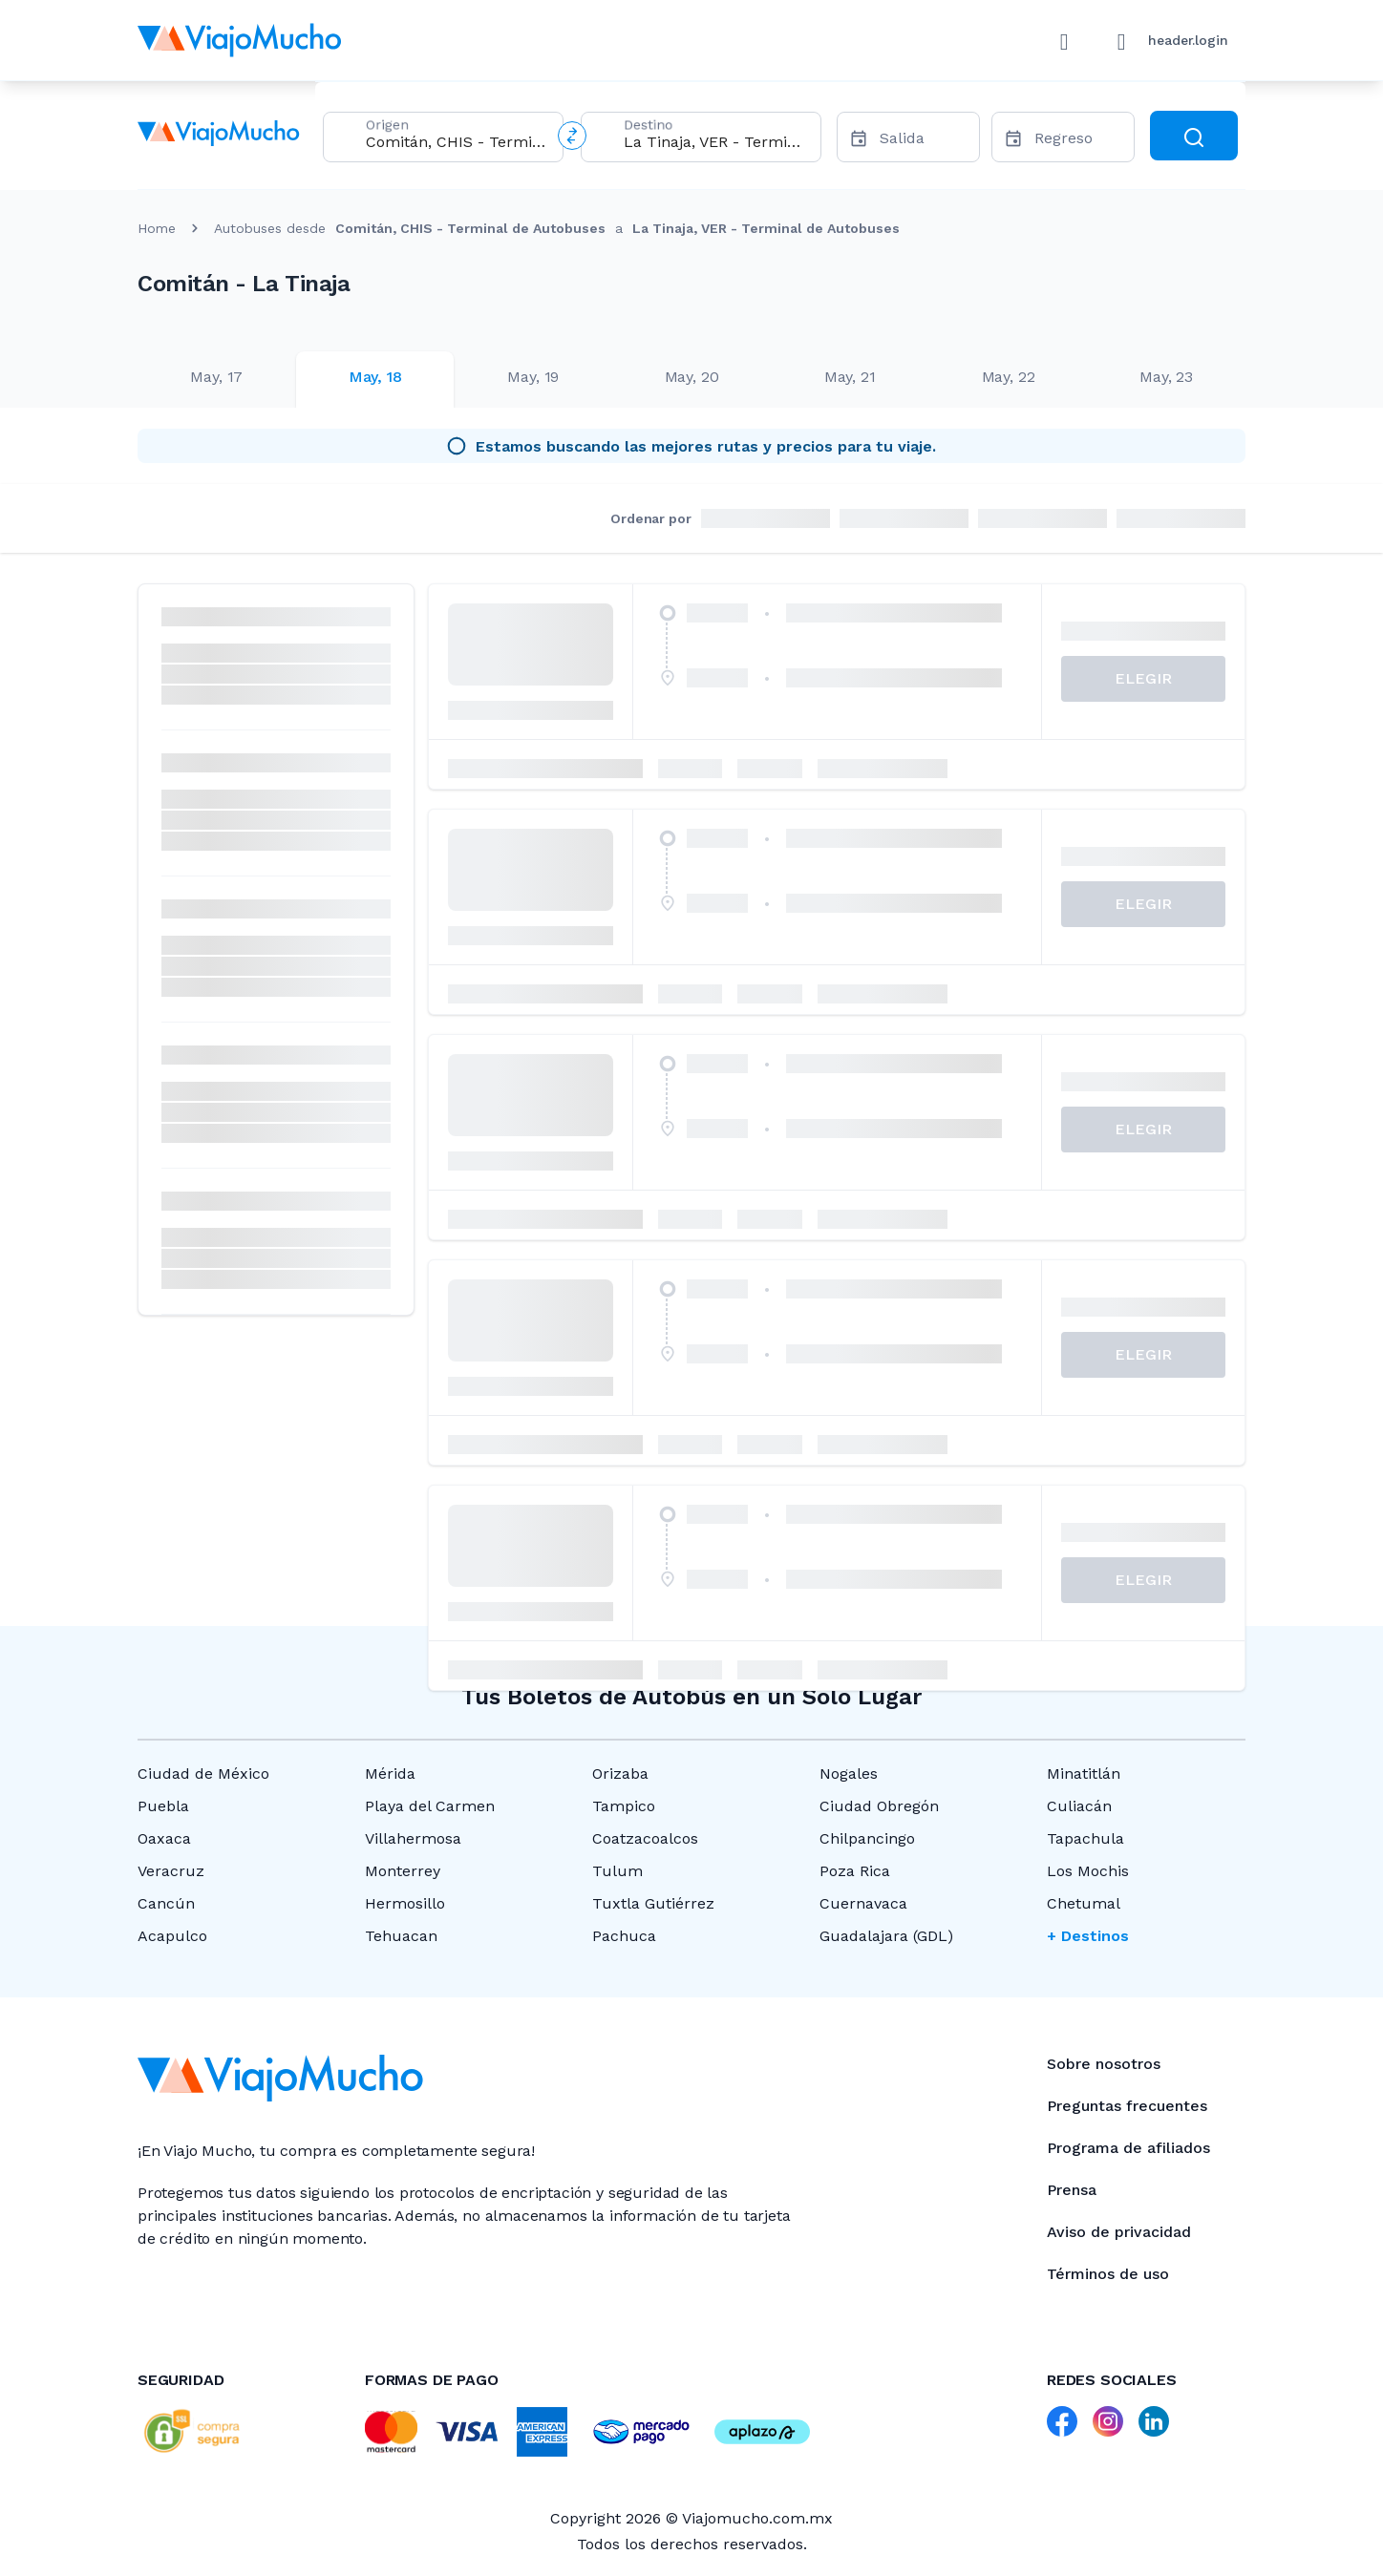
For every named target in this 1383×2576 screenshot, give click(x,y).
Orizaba (620, 1773)
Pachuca (624, 1936)
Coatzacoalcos (645, 1838)
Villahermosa (413, 1838)
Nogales (848, 1773)
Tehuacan (401, 1936)
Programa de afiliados (1128, 2148)
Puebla (163, 1806)
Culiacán (1079, 1806)
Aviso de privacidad (1119, 2232)
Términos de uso (1108, 2274)
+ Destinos (1088, 1936)
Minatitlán (1083, 1773)
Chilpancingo (867, 1838)
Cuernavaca (863, 1903)
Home (157, 228)
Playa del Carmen (430, 1806)
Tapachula (1085, 1838)
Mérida (390, 1773)
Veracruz (171, 1871)
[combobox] (456, 142)
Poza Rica (854, 1871)
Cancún (166, 1903)
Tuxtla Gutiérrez (653, 1903)
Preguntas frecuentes (1127, 2106)
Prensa (1071, 2190)
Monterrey (402, 1871)
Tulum (617, 1871)
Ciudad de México (203, 1773)
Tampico (623, 1806)
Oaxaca (164, 1838)
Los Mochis (1088, 1871)
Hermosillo (405, 1903)
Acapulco (172, 1936)
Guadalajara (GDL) (886, 1936)
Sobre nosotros (1103, 2064)
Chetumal (1083, 1903)
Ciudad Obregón (879, 1806)
